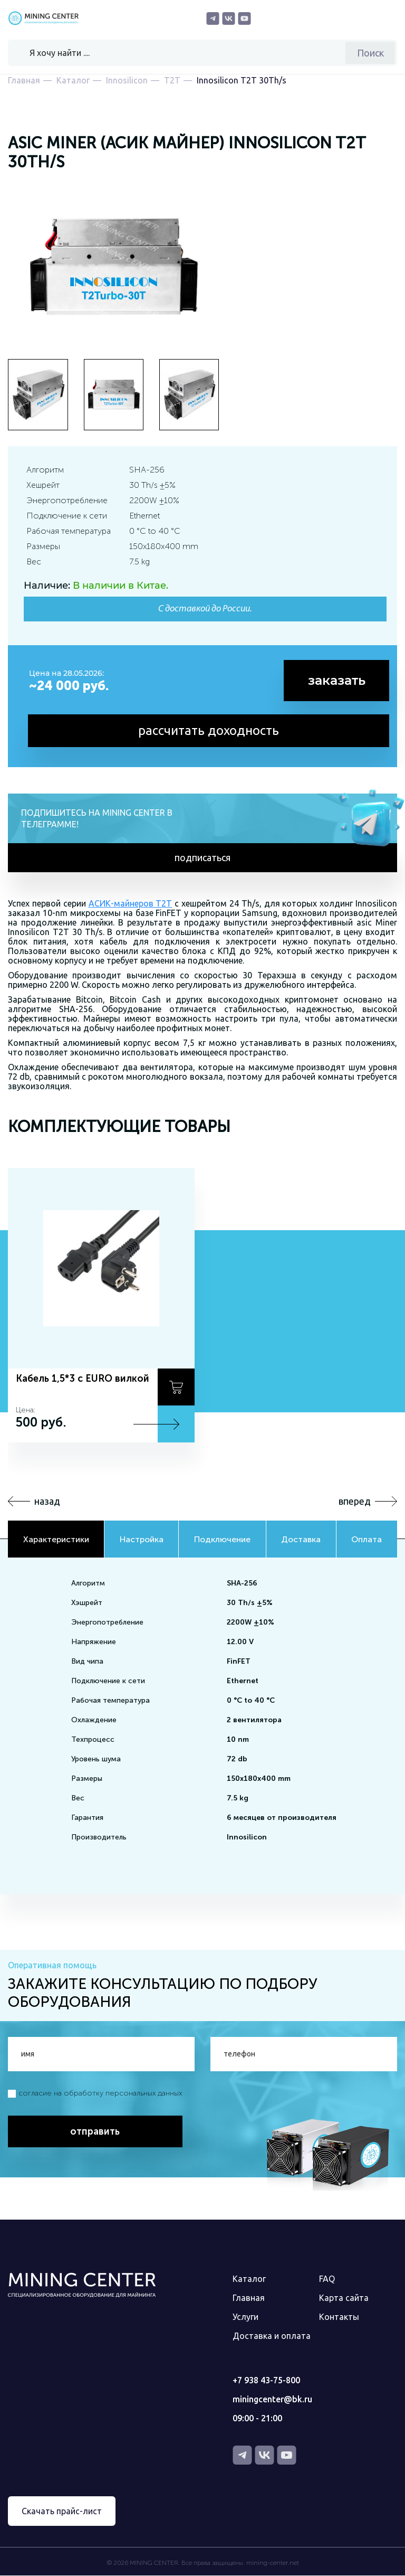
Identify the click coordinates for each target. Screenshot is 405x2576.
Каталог (249, 2279)
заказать (336, 680)
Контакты (339, 2317)
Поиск (370, 53)
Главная (249, 2298)
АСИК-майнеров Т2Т (130, 904)
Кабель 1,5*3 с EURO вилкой (82, 1379)
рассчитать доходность (209, 730)
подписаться (202, 858)
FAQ (327, 2279)
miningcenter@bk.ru (272, 2399)
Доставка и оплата (272, 2336)
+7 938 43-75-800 (266, 2380)
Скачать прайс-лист (62, 2511)
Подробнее (176, 1424)
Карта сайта (344, 2298)
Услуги (245, 2317)
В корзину (176, 1387)
